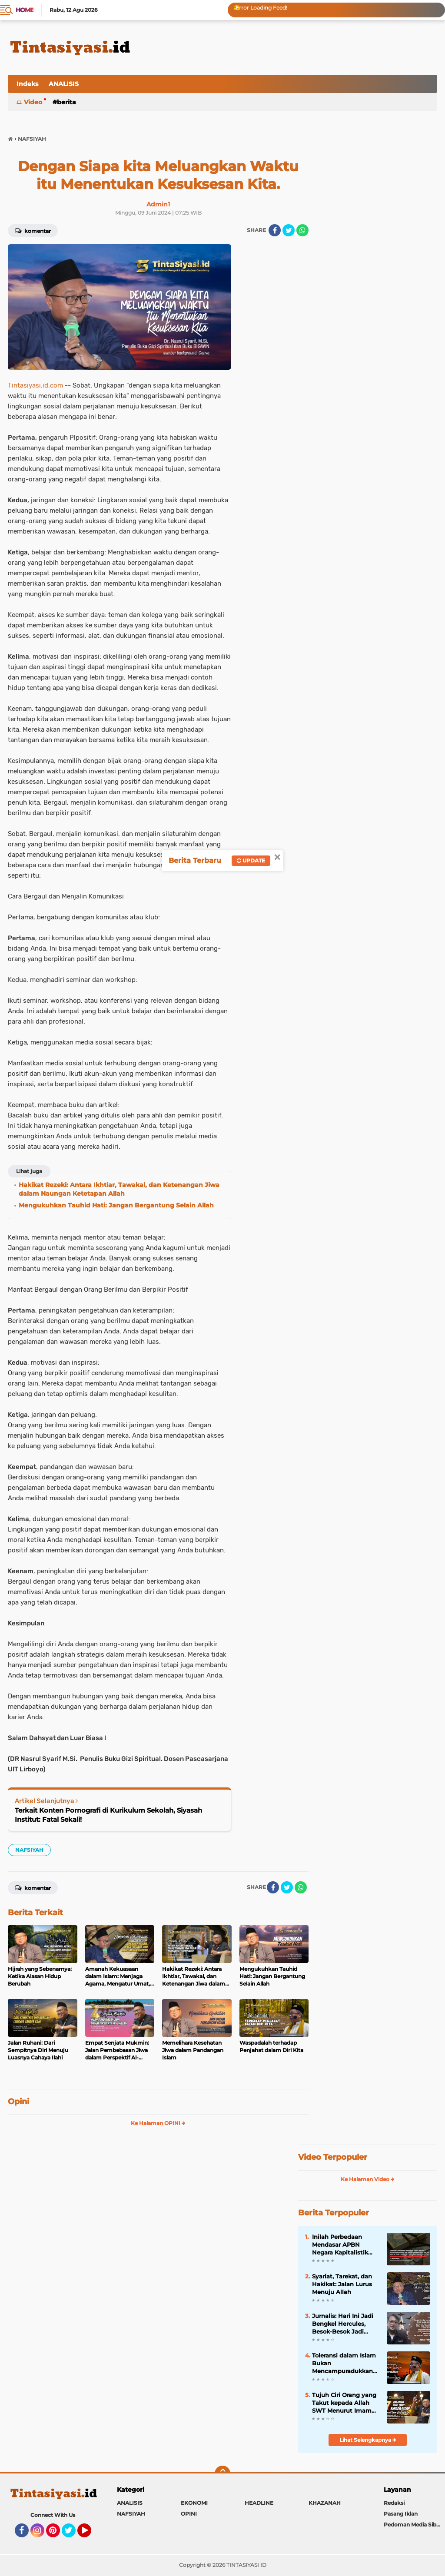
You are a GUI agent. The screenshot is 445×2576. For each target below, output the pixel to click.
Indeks (27, 84)
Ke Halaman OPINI (158, 2123)
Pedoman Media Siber (413, 2524)
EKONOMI (194, 2503)
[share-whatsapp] (302, 230)
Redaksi (394, 2503)
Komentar (33, 230)
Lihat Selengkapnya (367, 2440)
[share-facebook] (275, 230)
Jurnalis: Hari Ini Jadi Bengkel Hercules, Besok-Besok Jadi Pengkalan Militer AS (342, 2324)
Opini (18, 2101)
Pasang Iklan (401, 2513)
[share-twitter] (288, 230)
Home (24, 10)
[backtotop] (222, 2473)
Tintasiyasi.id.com (35, 385)
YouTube (90, 2534)
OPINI (189, 2513)
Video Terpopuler (332, 2157)
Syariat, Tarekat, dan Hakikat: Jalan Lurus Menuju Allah (342, 2284)
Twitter (72, 2534)
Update (251, 860)
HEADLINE (259, 2503)
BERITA (66, 102)
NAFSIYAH (29, 1850)
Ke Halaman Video (368, 2179)
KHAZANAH (325, 2503)
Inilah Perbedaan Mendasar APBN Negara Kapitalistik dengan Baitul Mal (340, 2245)
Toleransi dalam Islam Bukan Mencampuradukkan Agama (344, 2363)
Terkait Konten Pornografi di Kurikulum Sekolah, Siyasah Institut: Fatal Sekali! (108, 1814)
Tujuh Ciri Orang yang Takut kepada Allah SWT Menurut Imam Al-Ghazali (344, 2403)
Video (33, 102)
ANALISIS (64, 84)
